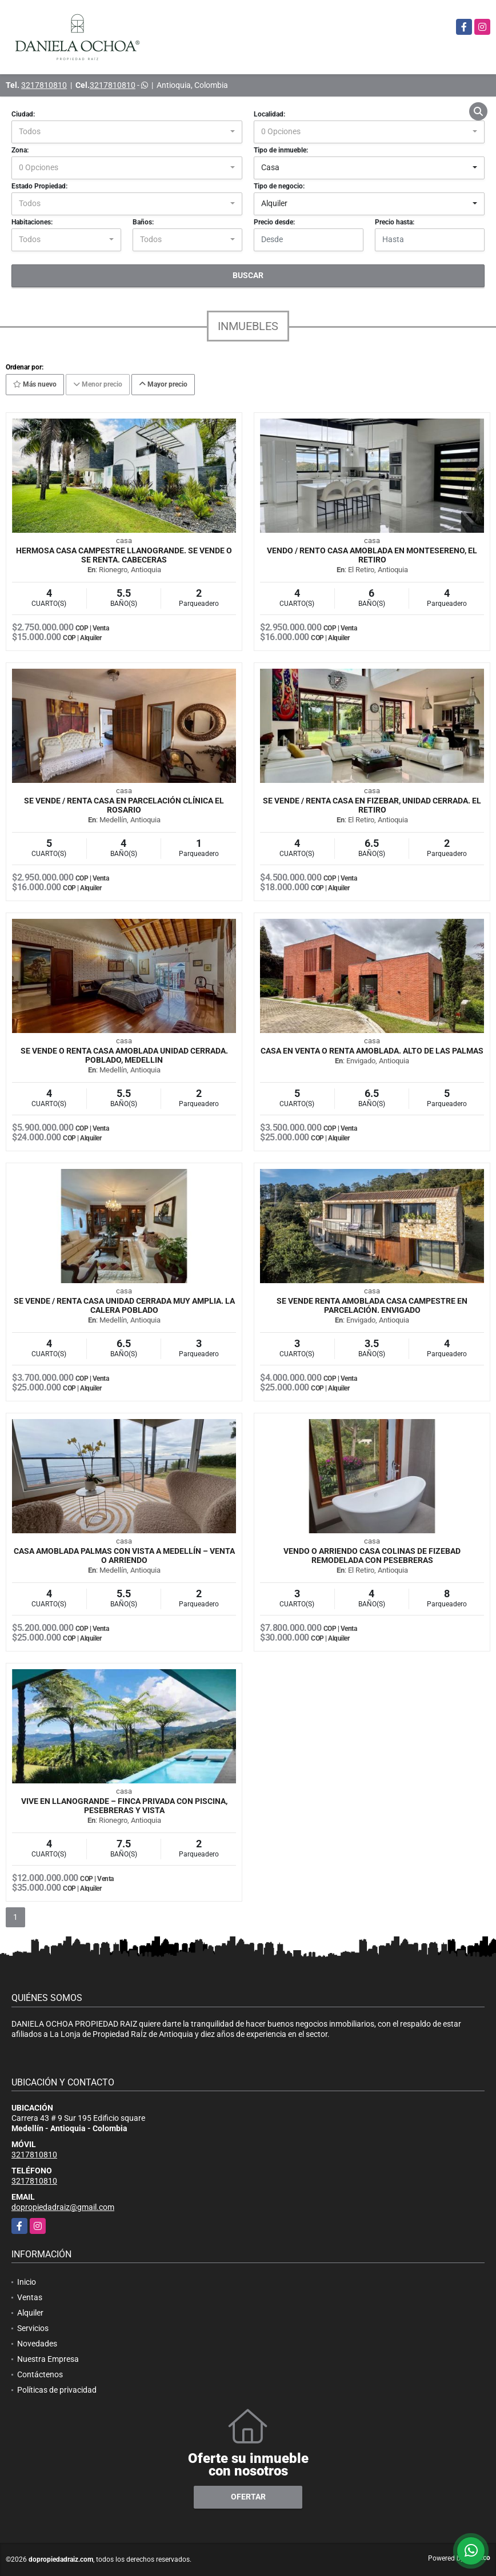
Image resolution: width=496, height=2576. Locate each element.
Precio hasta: (394, 222)
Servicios (33, 2328)
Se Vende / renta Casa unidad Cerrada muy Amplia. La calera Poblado (124, 1305)
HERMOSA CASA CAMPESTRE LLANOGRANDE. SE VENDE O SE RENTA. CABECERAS (124, 555)
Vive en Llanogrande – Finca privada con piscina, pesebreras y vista (124, 1806)
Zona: (20, 150)
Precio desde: (274, 222)
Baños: (143, 222)
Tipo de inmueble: (281, 150)
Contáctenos (40, 2374)
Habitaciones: (32, 222)
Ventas (29, 2297)
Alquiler (30, 2312)
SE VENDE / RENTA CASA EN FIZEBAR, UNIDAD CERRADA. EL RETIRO (372, 805)
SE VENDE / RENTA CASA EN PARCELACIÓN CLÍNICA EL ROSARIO (124, 805)
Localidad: (269, 114)
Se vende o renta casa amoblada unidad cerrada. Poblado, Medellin (124, 1055)
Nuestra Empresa (48, 2359)
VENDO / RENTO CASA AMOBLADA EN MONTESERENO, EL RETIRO (372, 555)
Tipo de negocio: (279, 186)
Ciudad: (23, 114)
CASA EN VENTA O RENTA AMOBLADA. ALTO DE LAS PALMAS (372, 1050)
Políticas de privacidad (57, 2389)
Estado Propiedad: (39, 186)
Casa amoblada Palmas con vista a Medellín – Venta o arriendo (124, 1555)
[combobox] (126, 131)
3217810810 (44, 85)
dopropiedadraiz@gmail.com (62, 2207)
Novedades (37, 2343)
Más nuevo (35, 384)
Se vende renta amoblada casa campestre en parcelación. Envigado (372, 1305)
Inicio (26, 2281)
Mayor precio (163, 384)
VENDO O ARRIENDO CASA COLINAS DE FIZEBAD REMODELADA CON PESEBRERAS (372, 1555)
